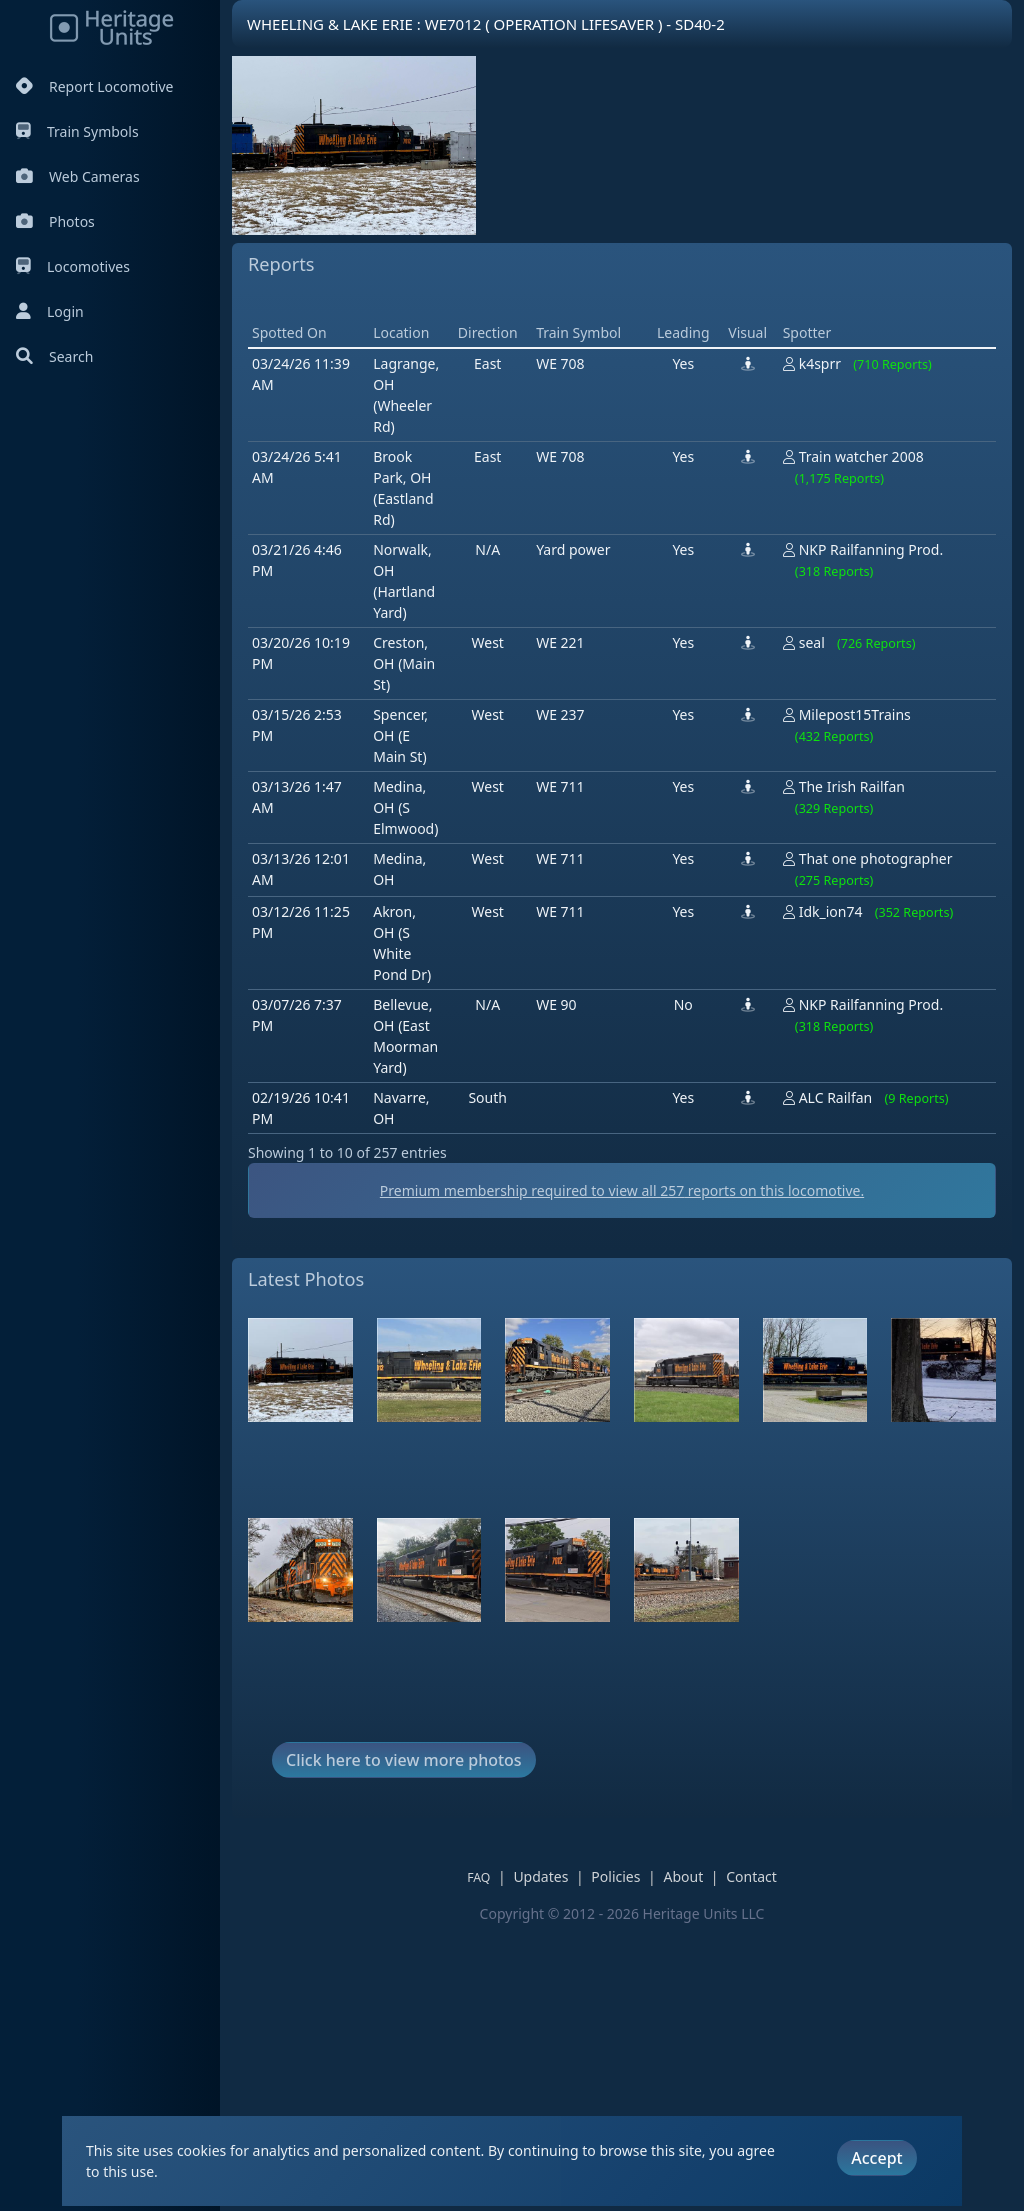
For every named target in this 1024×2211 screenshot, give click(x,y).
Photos (55, 221)
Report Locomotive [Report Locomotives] (94, 86)
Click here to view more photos (404, 2045)
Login (50, 311)
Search (54, 356)
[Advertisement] (612, 442)
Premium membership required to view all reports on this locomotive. (622, 1475)
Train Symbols (77, 131)
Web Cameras (78, 176)
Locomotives (73, 266)
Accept (876, 2158)
